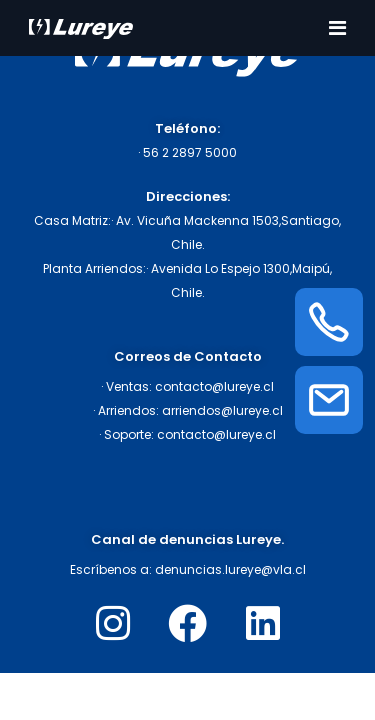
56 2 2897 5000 (190, 152)
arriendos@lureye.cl (222, 410)
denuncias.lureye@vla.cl (230, 569)
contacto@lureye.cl (214, 386)
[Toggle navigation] (337, 28)
